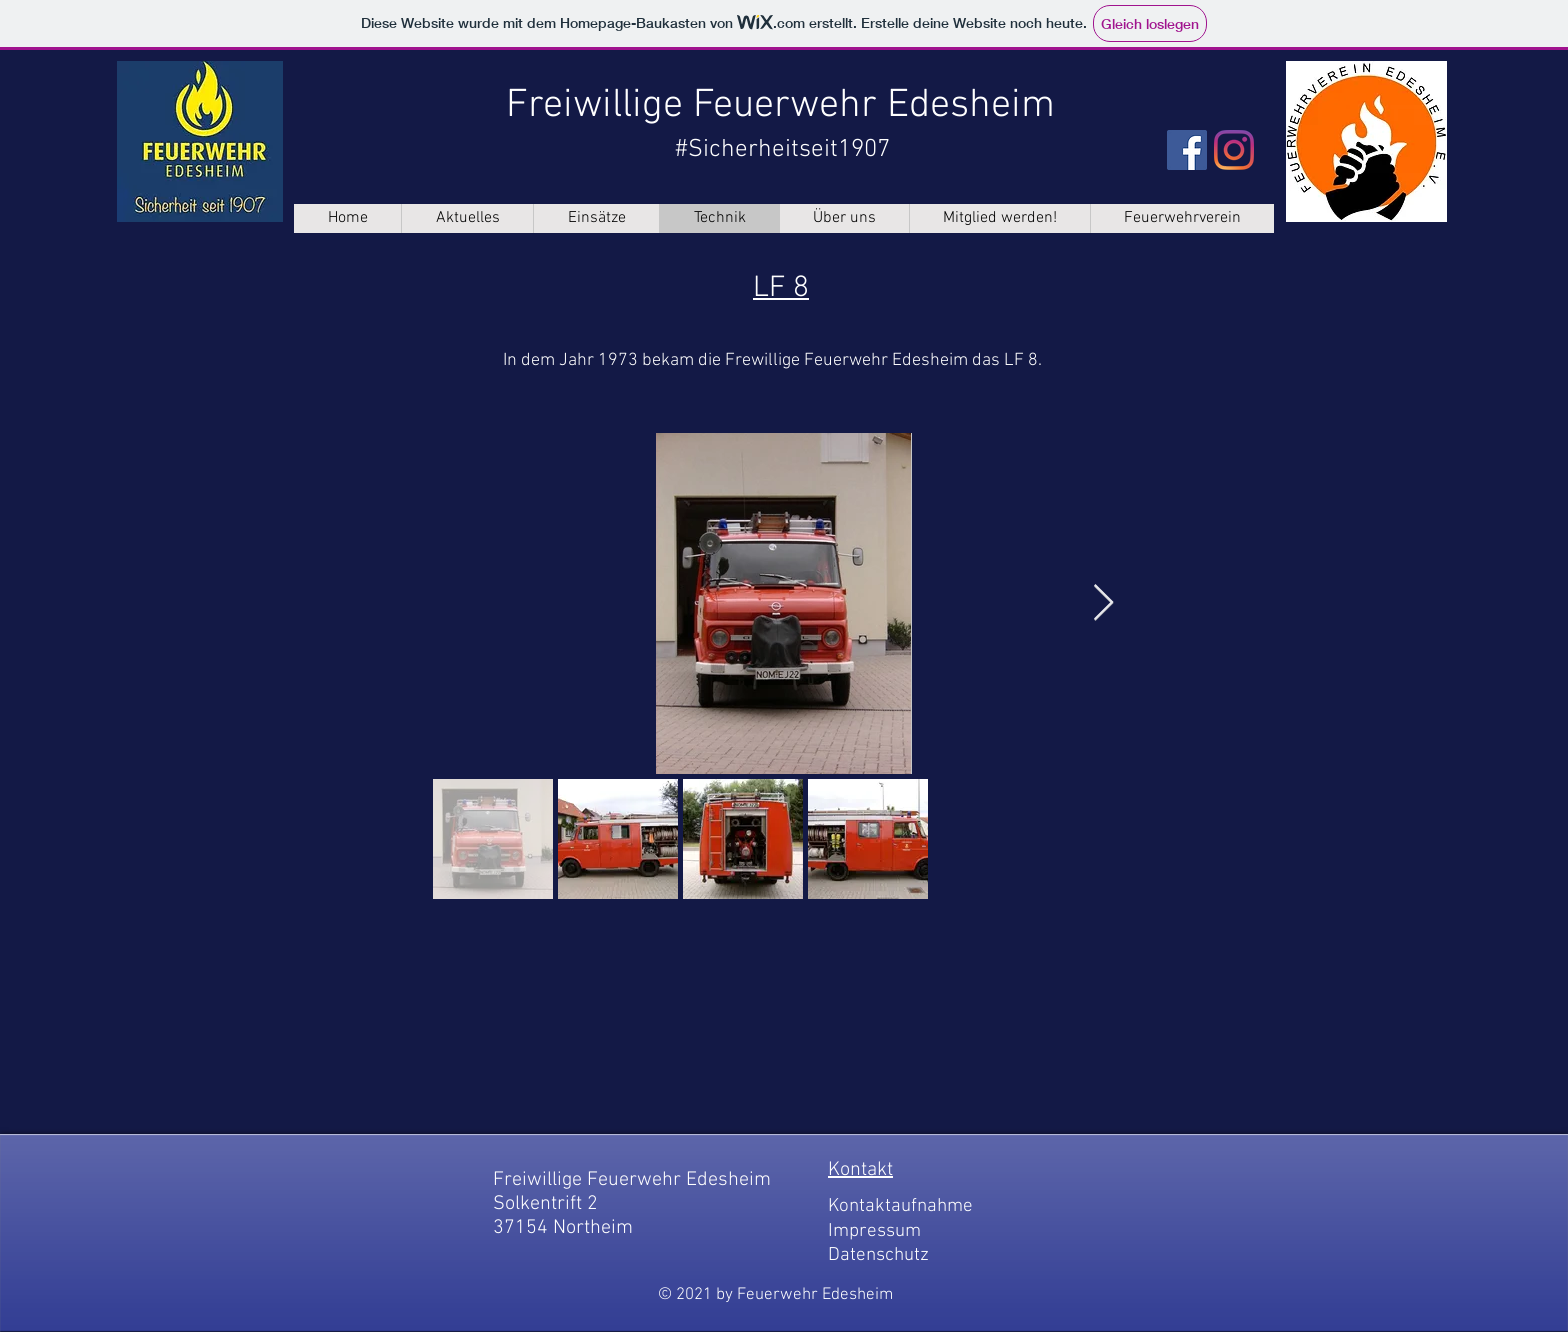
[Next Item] (1103, 603)
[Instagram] (1234, 150)
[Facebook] (1187, 150)
